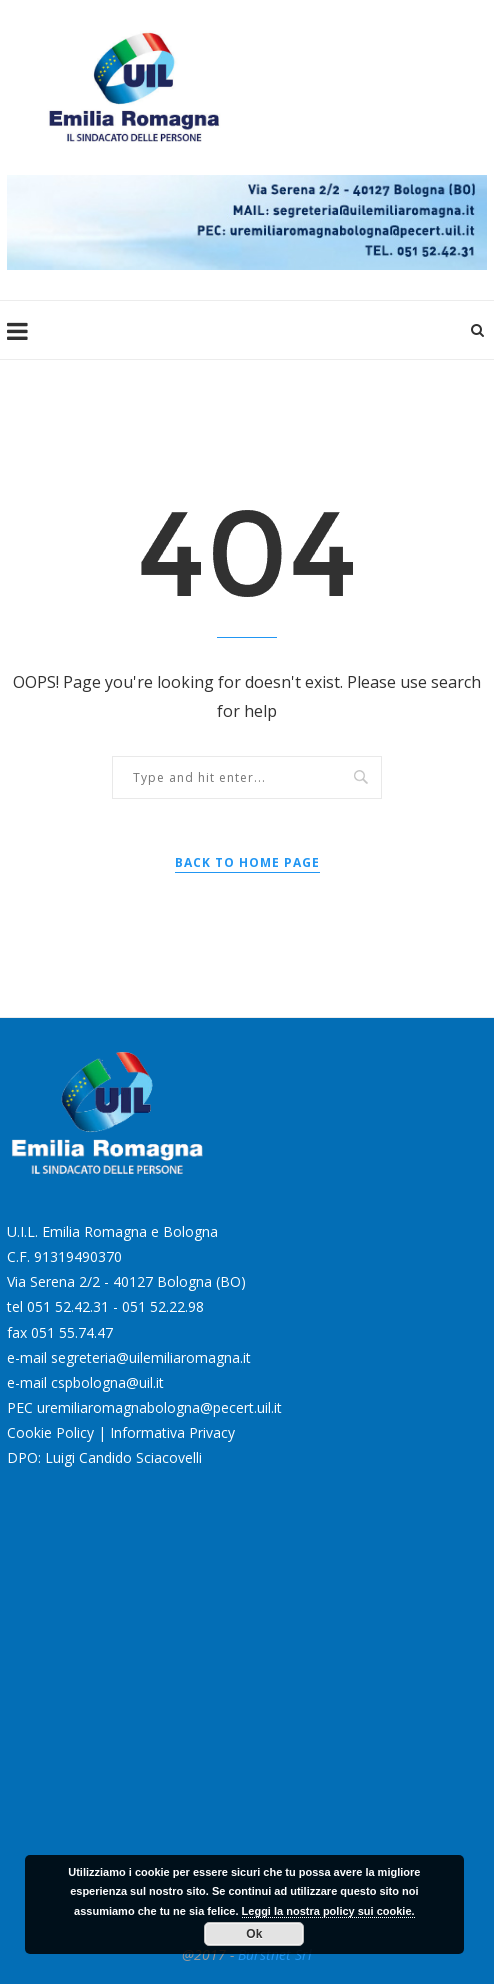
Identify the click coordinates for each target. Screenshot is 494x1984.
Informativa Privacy (172, 1432)
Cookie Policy (50, 1432)
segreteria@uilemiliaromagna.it (151, 1357)
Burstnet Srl (275, 1954)
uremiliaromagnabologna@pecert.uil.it (159, 1407)
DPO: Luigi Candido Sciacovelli (104, 1457)
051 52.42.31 (68, 1306)
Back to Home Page (247, 862)
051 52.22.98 (163, 1306)
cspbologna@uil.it (107, 1382)
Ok (254, 1934)
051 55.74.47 (72, 1332)
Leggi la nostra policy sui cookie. (328, 1911)
